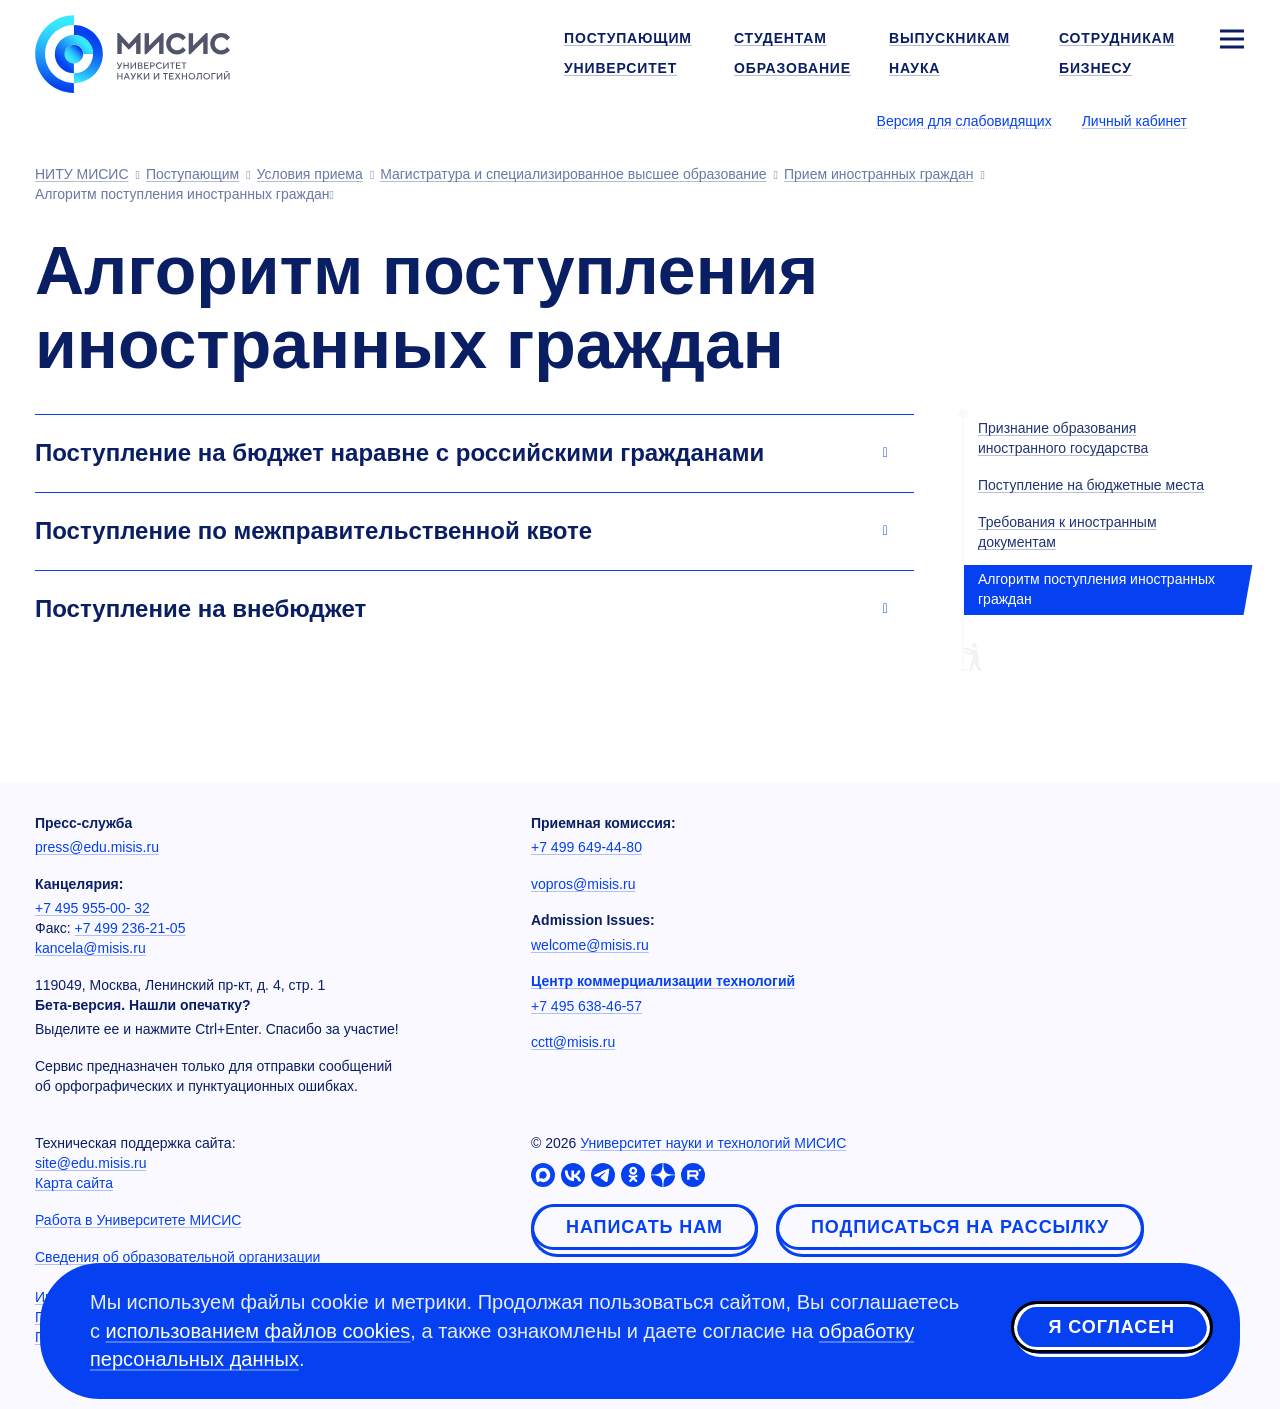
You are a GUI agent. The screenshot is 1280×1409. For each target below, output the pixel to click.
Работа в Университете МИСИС (138, 1220)
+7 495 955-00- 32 (92, 908)
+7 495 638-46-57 (586, 1006)
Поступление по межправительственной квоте (313, 530)
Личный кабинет (1134, 121)
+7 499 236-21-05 (130, 928)
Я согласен (1112, 1328)
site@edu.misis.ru (90, 1163)
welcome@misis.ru (590, 945)
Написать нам (644, 1227)
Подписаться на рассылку (960, 1227)
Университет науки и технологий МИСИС (713, 1143)
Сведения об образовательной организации (177, 1257)
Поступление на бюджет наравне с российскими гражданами (399, 452)
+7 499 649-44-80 (586, 847)
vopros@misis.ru (583, 884)
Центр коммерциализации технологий (663, 981)
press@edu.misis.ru (97, 847)
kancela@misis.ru (90, 948)
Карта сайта (74, 1183)
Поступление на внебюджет (200, 608)
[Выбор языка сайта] (1231, 120)
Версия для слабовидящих (964, 121)
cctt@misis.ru (573, 1042)
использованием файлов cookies (258, 1331)
